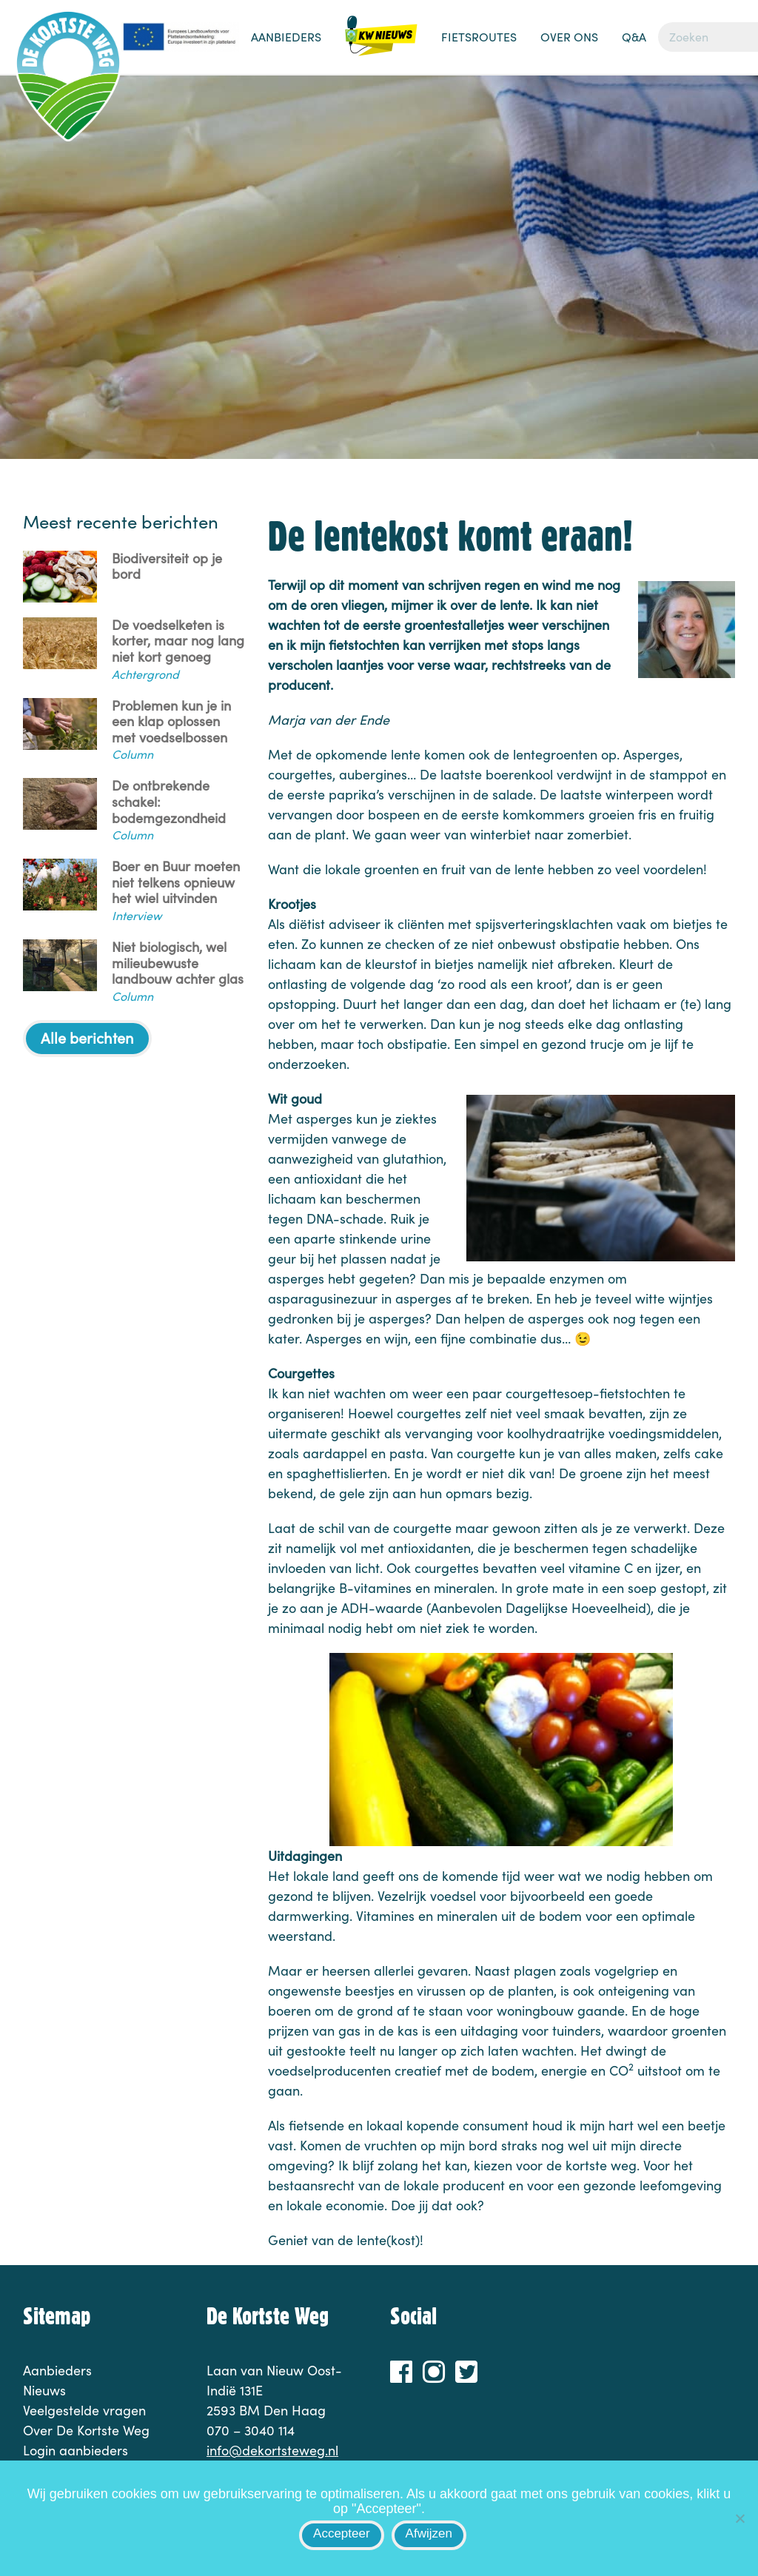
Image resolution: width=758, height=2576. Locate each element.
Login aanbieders (75, 2450)
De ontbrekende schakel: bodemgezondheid (169, 802)
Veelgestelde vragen (84, 2410)
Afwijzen (429, 2533)
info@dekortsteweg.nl (272, 2450)
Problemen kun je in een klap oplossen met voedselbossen (171, 722)
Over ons (569, 36)
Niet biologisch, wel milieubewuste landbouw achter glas (178, 963)
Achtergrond (145, 674)
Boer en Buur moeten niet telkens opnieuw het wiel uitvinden (176, 883)
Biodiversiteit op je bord (167, 567)
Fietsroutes (479, 36)
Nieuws (381, 44)
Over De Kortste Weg (86, 2430)
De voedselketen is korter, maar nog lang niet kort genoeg (178, 641)
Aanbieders (286, 36)
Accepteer (341, 2533)
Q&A (634, 36)
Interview (136, 915)
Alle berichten (87, 1037)
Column (132, 754)
